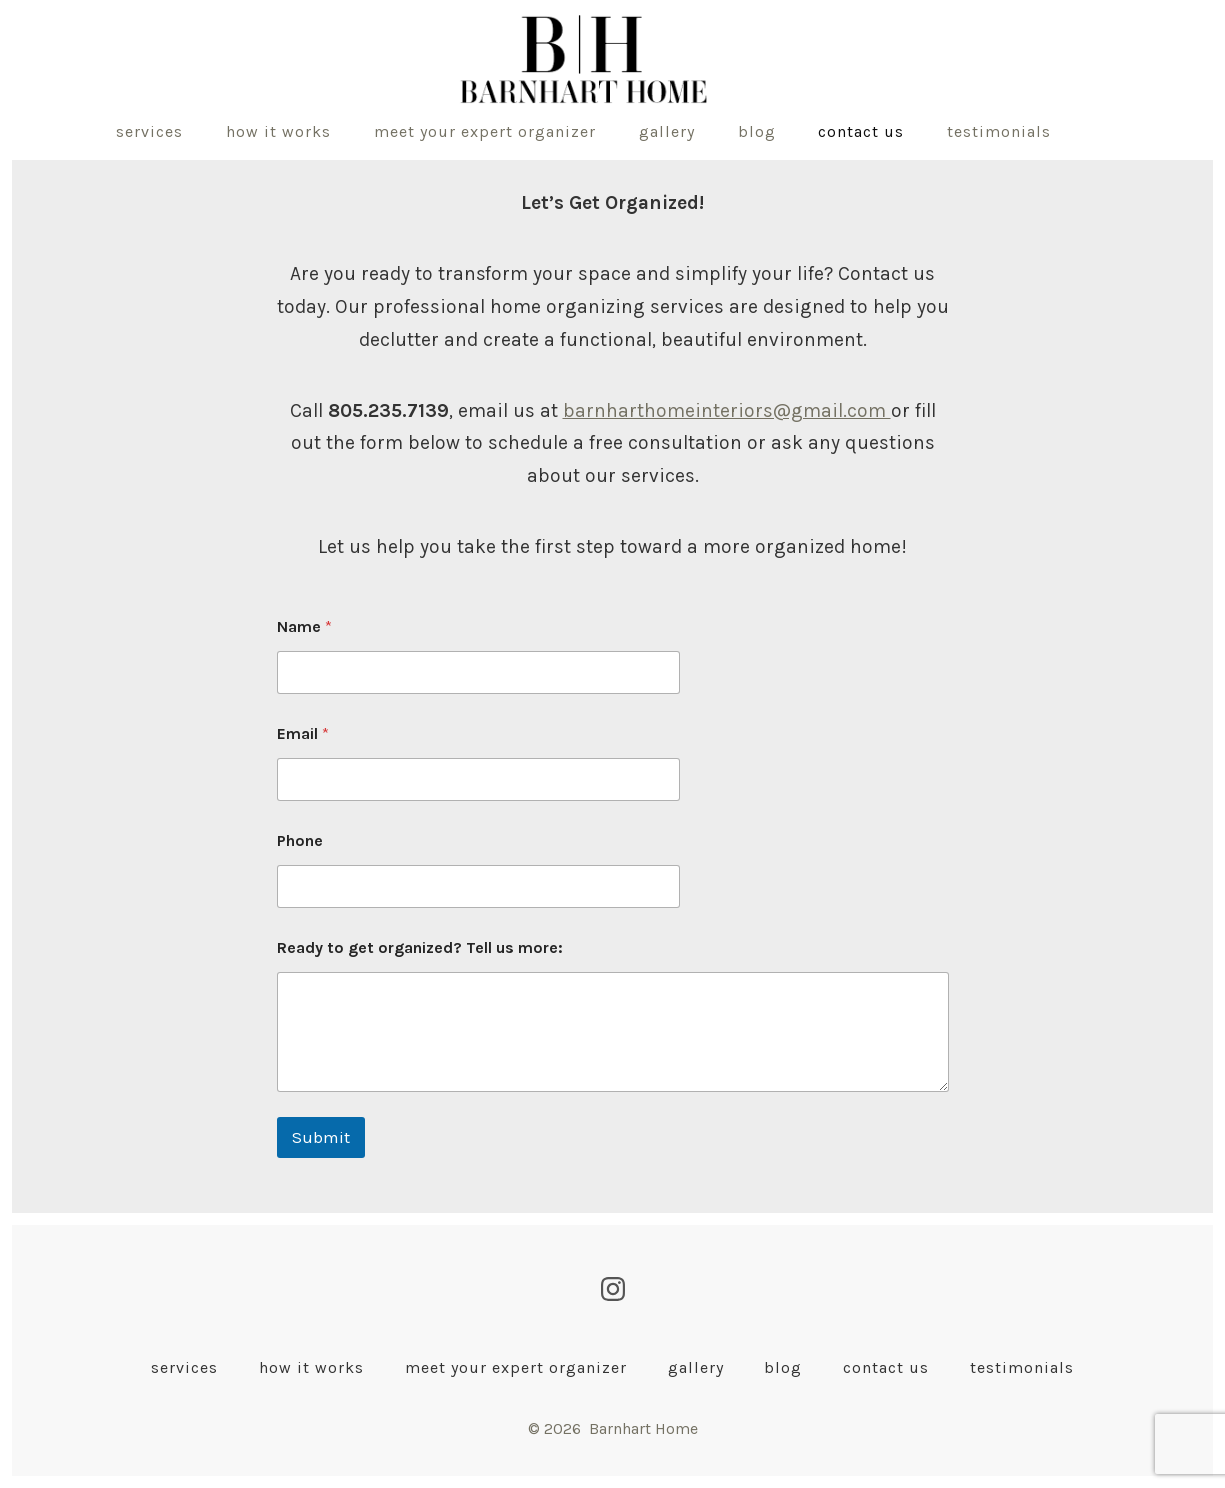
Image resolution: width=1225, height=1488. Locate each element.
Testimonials (999, 131)
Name (304, 626)
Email (303, 733)
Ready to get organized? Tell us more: (420, 947)
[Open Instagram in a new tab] (613, 1289)
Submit (321, 1137)
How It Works (278, 131)
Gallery (667, 131)
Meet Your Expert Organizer (485, 131)
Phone (300, 840)
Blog (757, 131)
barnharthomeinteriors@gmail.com (727, 410)
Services (149, 131)
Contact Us (861, 131)
